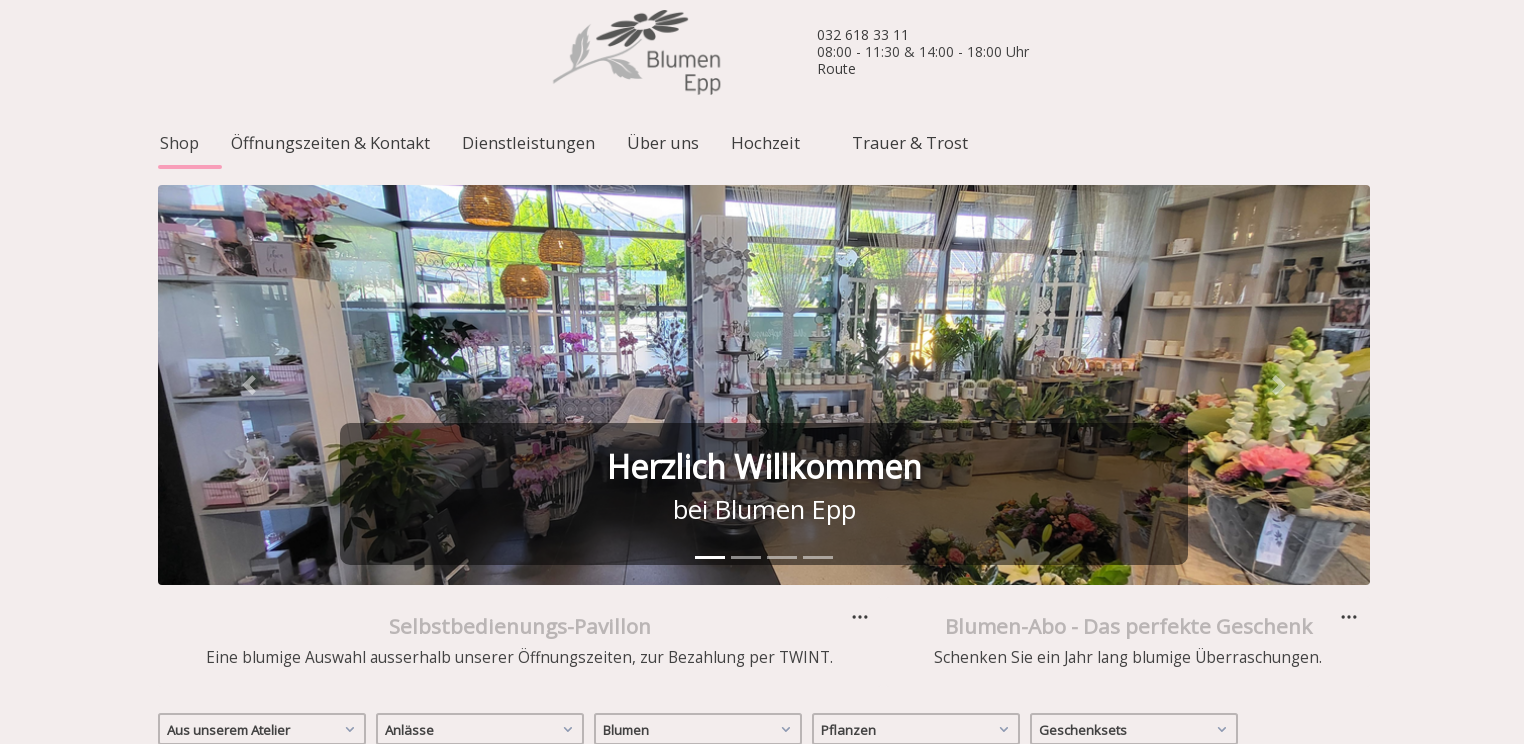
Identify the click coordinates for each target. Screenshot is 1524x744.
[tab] (710, 419)
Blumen (699, 590)
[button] (249, 247)
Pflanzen (917, 590)
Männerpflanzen (221, 637)
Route (836, 68)
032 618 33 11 (863, 34)
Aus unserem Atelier (263, 590)
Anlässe (481, 590)
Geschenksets (1135, 590)
